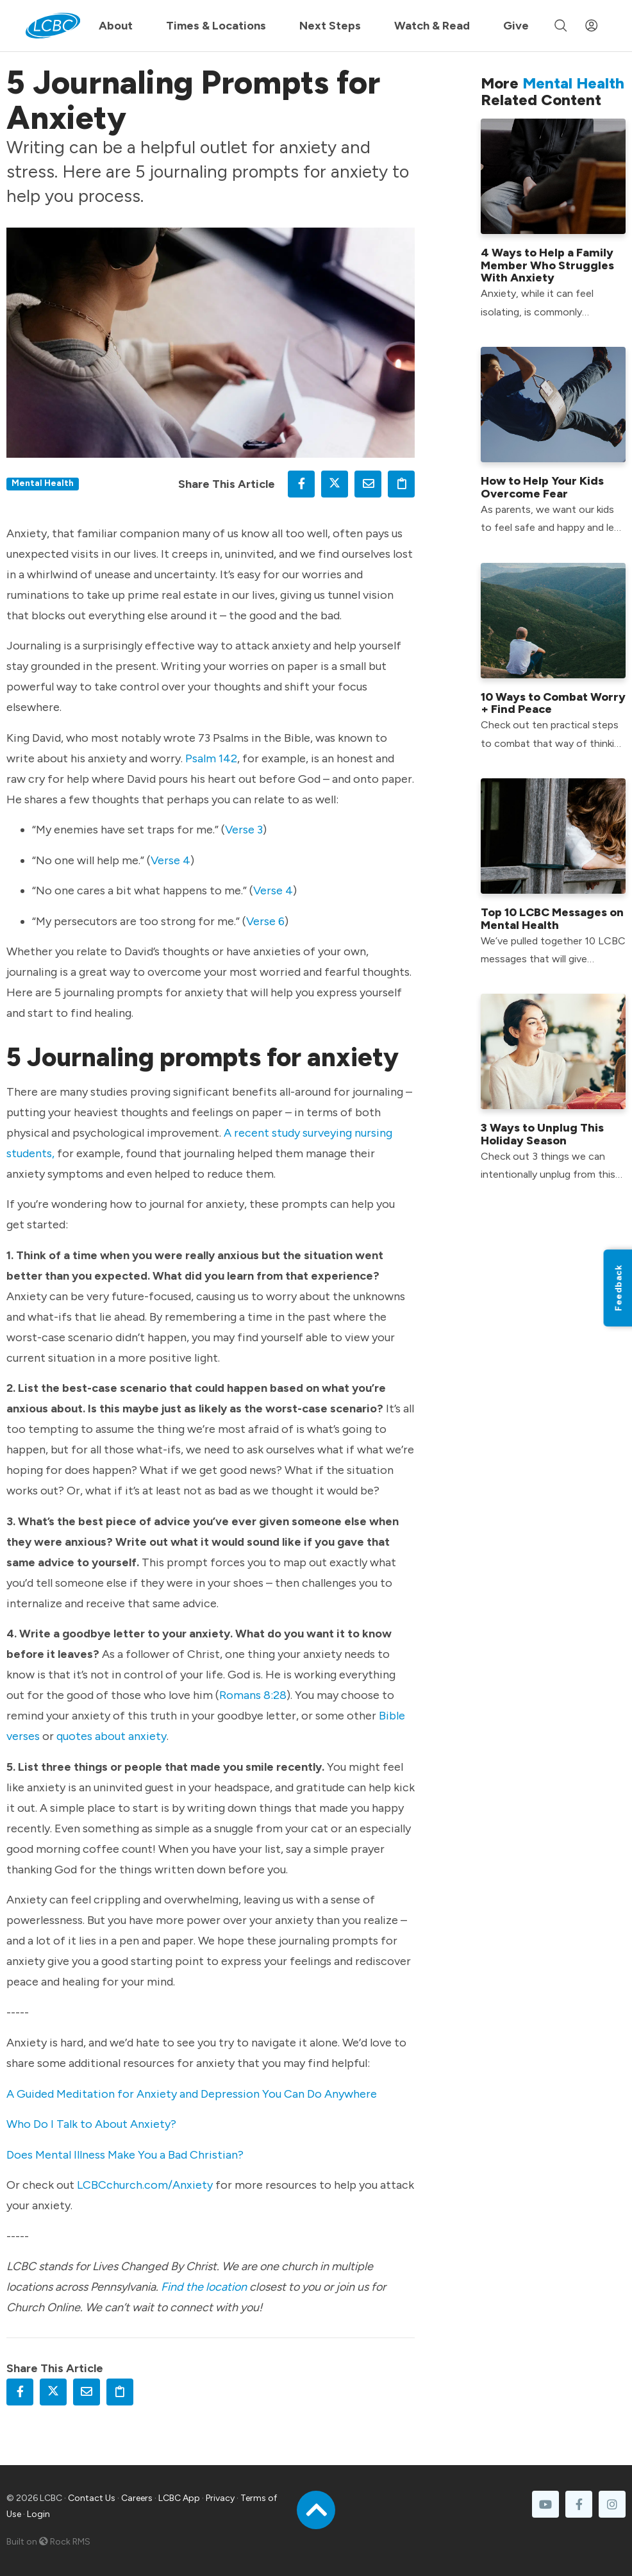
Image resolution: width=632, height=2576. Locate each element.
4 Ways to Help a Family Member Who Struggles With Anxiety (547, 265)
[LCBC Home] (53, 25)
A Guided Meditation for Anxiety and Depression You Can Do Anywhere (191, 2094)
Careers (137, 2498)
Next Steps (330, 26)
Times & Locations (216, 26)
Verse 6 (265, 921)
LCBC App (179, 2498)
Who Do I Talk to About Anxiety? (91, 2124)
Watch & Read (432, 26)
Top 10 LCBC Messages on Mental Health (552, 918)
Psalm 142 (211, 758)
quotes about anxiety (111, 1736)
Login (38, 2514)
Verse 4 (170, 860)
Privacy (220, 2498)
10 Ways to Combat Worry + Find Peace (553, 703)
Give (516, 26)
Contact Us (91, 2498)
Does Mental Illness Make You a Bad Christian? (125, 2155)
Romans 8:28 (253, 1695)
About (116, 26)
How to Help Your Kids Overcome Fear (542, 487)
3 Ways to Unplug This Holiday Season (542, 1134)
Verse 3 (244, 830)
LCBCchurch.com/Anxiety (145, 2185)
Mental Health (43, 483)
